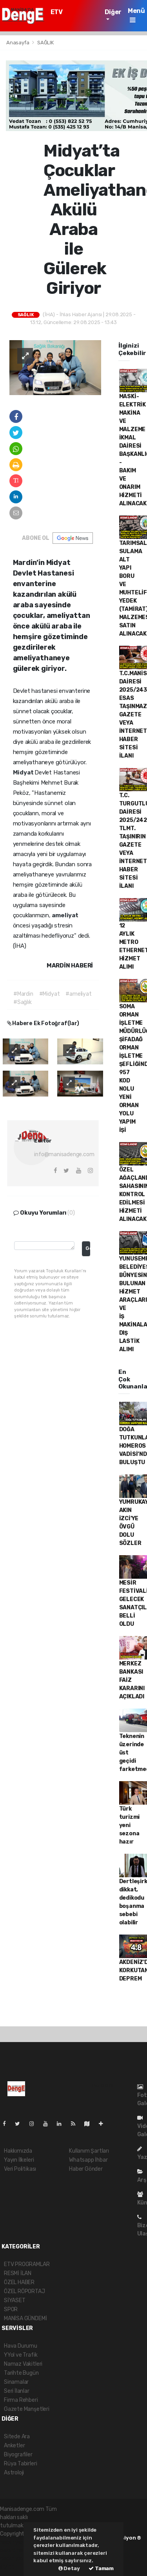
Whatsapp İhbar (88, 2160)
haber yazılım (16, 2558)
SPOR (11, 2309)
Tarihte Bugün (21, 2373)
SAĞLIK (45, 43)
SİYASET (14, 2300)
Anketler (14, 2445)
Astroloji (14, 2472)
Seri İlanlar (16, 2391)
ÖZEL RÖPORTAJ (24, 2291)
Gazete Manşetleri (26, 2409)
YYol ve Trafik (20, 2355)
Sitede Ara (17, 2436)
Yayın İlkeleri (19, 2160)
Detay (69, 2568)
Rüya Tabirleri (20, 2463)
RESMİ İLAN (17, 2273)
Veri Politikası (20, 2169)
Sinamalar (16, 2382)
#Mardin (23, 994)
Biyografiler (18, 2454)
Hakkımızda (18, 2151)
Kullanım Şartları (89, 2151)
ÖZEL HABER (19, 2282)
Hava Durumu (20, 2346)
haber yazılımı (17, 2542)
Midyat (24, 772)
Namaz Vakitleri (23, 2364)
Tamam (101, 2568)
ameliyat (65, 915)
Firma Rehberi (21, 2400)
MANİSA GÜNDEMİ (25, 2318)
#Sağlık (22, 1002)
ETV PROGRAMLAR (72, 15)
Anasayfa (18, 43)
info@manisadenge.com (64, 1154)
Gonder (87, 1248)
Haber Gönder (86, 2169)
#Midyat (49, 994)
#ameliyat (78, 994)
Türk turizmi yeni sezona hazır (129, 1825)
